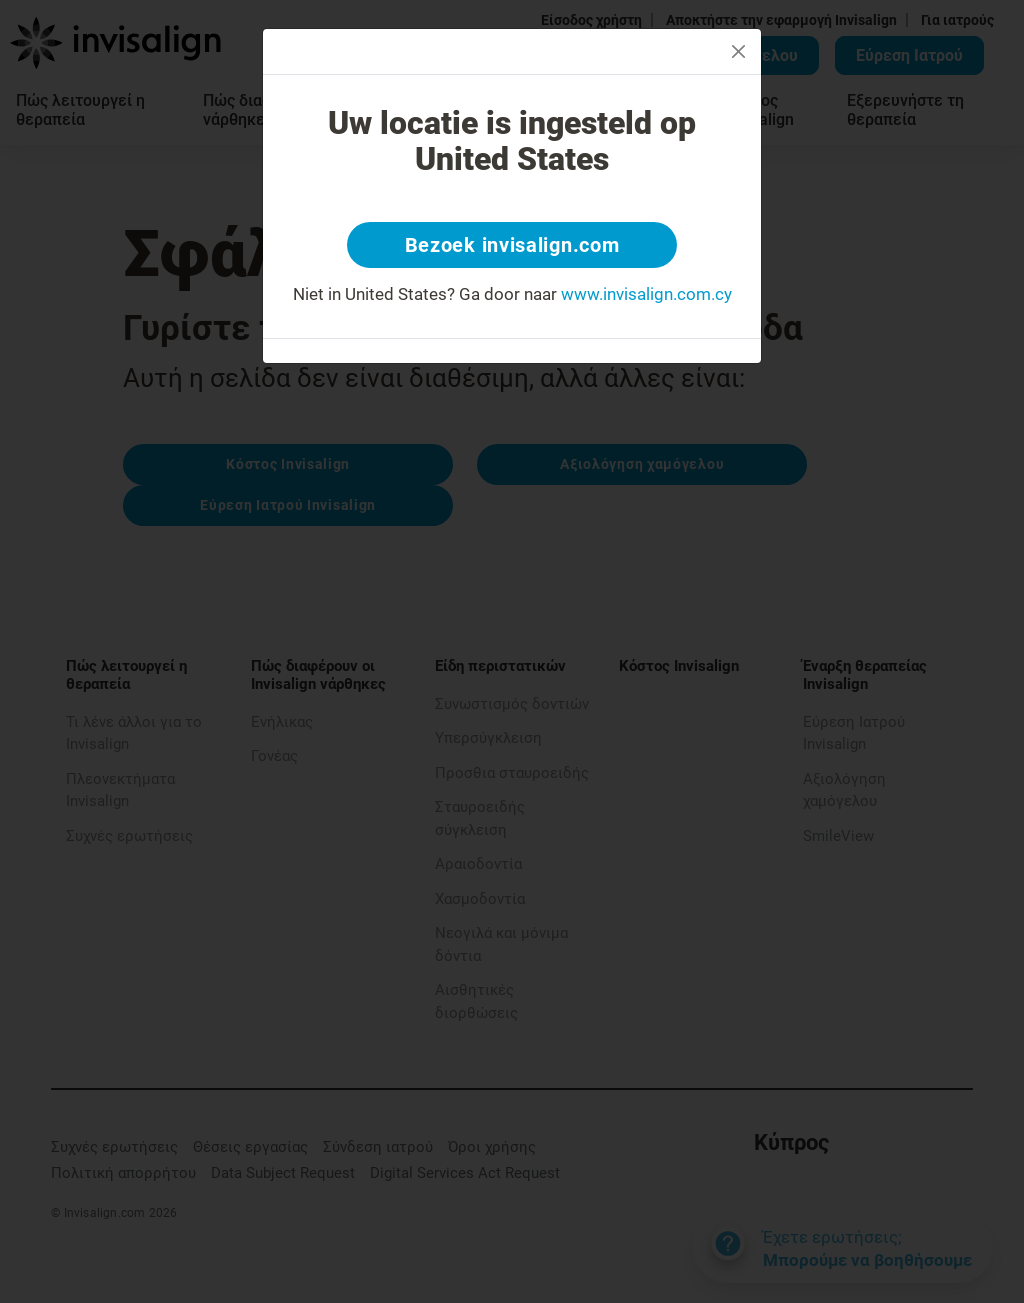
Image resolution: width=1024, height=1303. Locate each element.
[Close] (738, 51)
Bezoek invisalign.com (512, 245)
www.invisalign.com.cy (646, 294)
